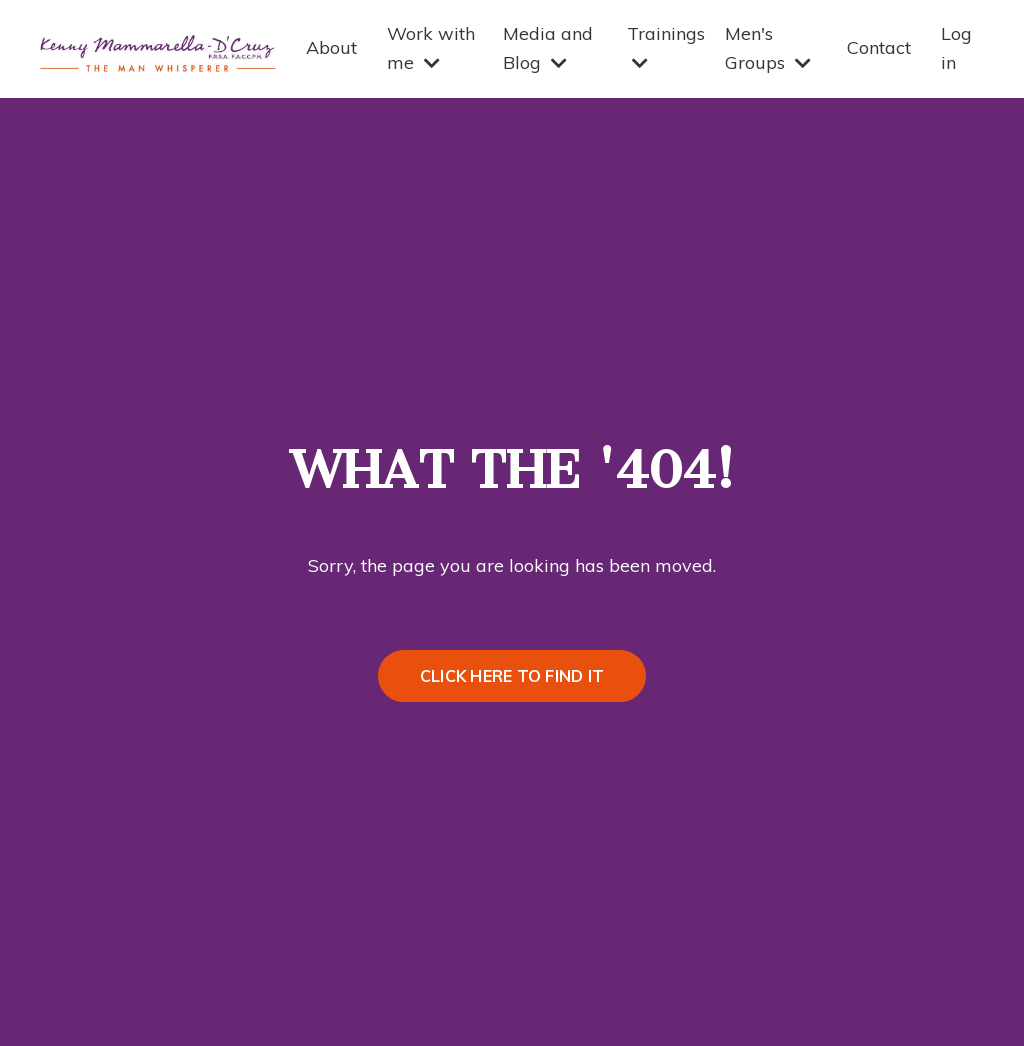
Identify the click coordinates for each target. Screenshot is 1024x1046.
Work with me (431, 48)
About (331, 47)
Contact (879, 47)
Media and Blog (548, 48)
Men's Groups (768, 48)
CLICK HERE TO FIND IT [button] (512, 676)
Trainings (666, 47)
